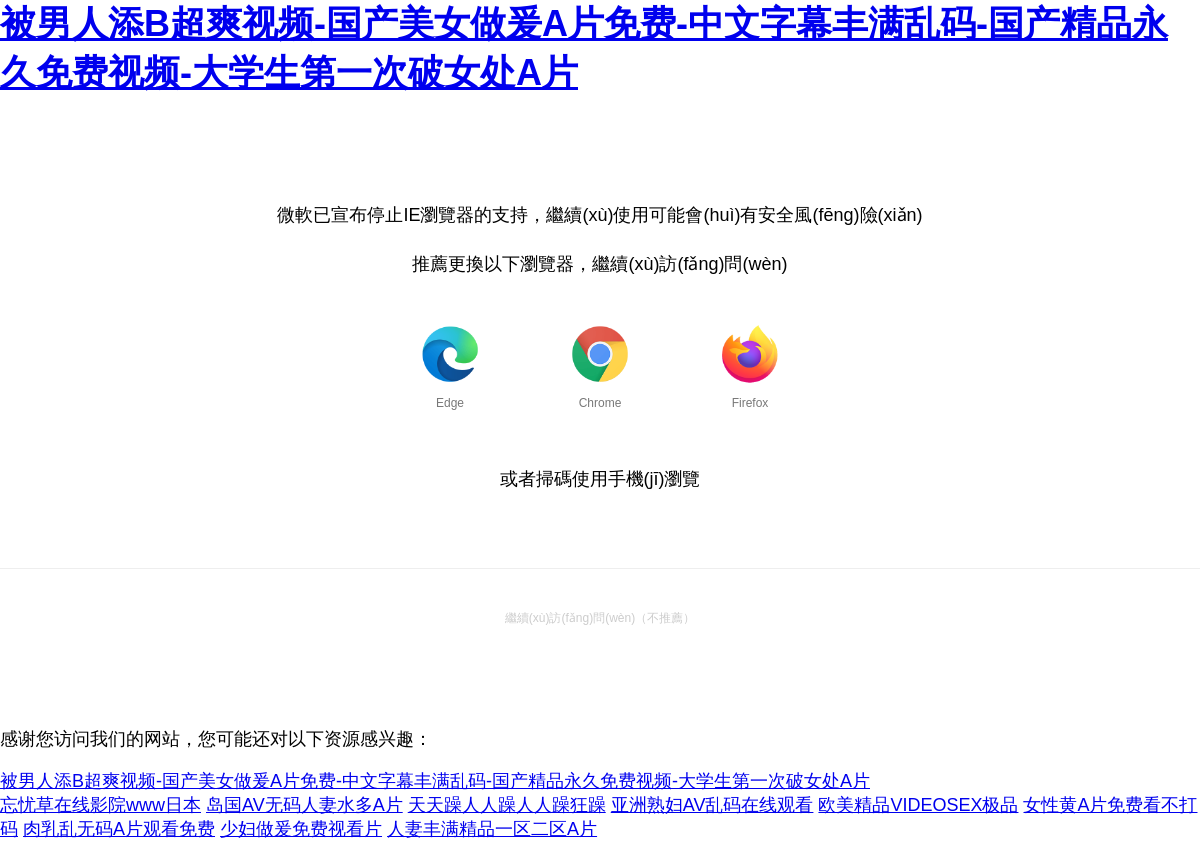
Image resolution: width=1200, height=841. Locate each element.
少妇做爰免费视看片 (301, 829)
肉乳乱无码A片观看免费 (119, 829)
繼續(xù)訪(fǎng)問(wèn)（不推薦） (600, 618)
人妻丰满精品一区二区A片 (492, 829)
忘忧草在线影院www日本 (100, 805)
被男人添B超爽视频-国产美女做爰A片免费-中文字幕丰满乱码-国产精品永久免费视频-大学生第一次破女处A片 (435, 781)
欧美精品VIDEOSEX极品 (918, 805)
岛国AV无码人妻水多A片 (304, 805)
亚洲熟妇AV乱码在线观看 (712, 805)
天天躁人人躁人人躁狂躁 (507, 805)
